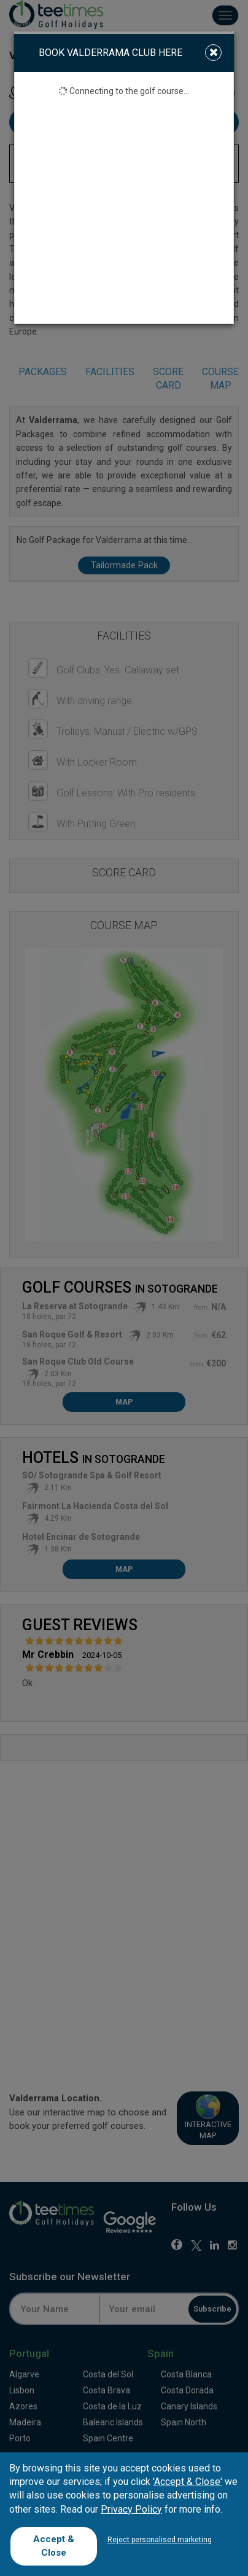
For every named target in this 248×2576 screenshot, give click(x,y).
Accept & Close (53, 2546)
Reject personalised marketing (159, 2539)
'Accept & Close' (187, 2481)
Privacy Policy (131, 2509)
